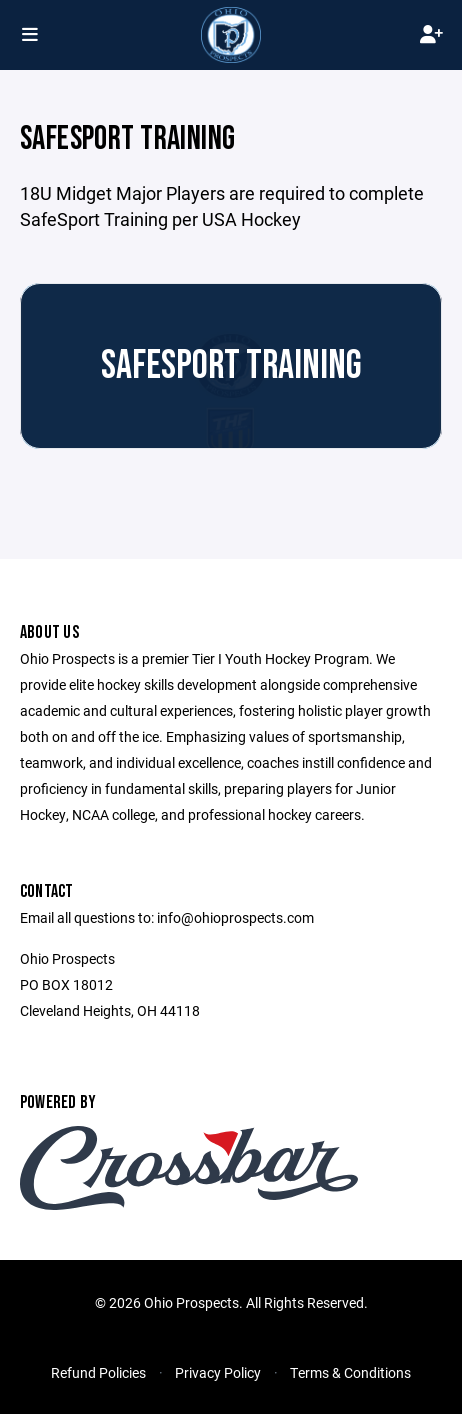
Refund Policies (98, 1372)
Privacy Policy (218, 1372)
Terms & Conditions (350, 1372)
